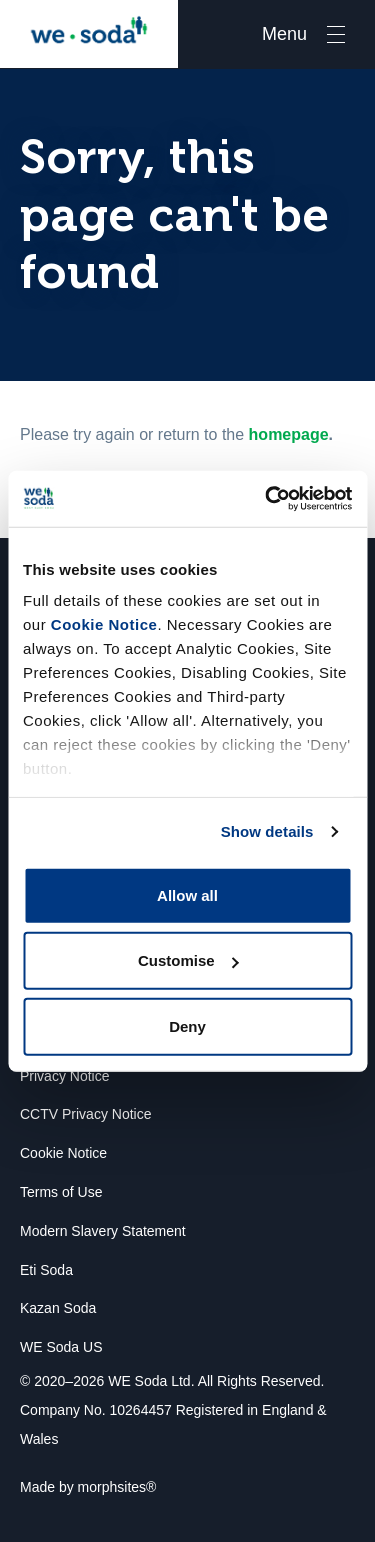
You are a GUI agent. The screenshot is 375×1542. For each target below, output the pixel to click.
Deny (187, 1025)
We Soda (89, 34)
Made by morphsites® (88, 1487)
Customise (188, 960)
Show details (267, 831)
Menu (284, 34)
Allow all (187, 894)
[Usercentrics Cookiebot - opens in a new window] (267, 499)
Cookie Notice (104, 624)
